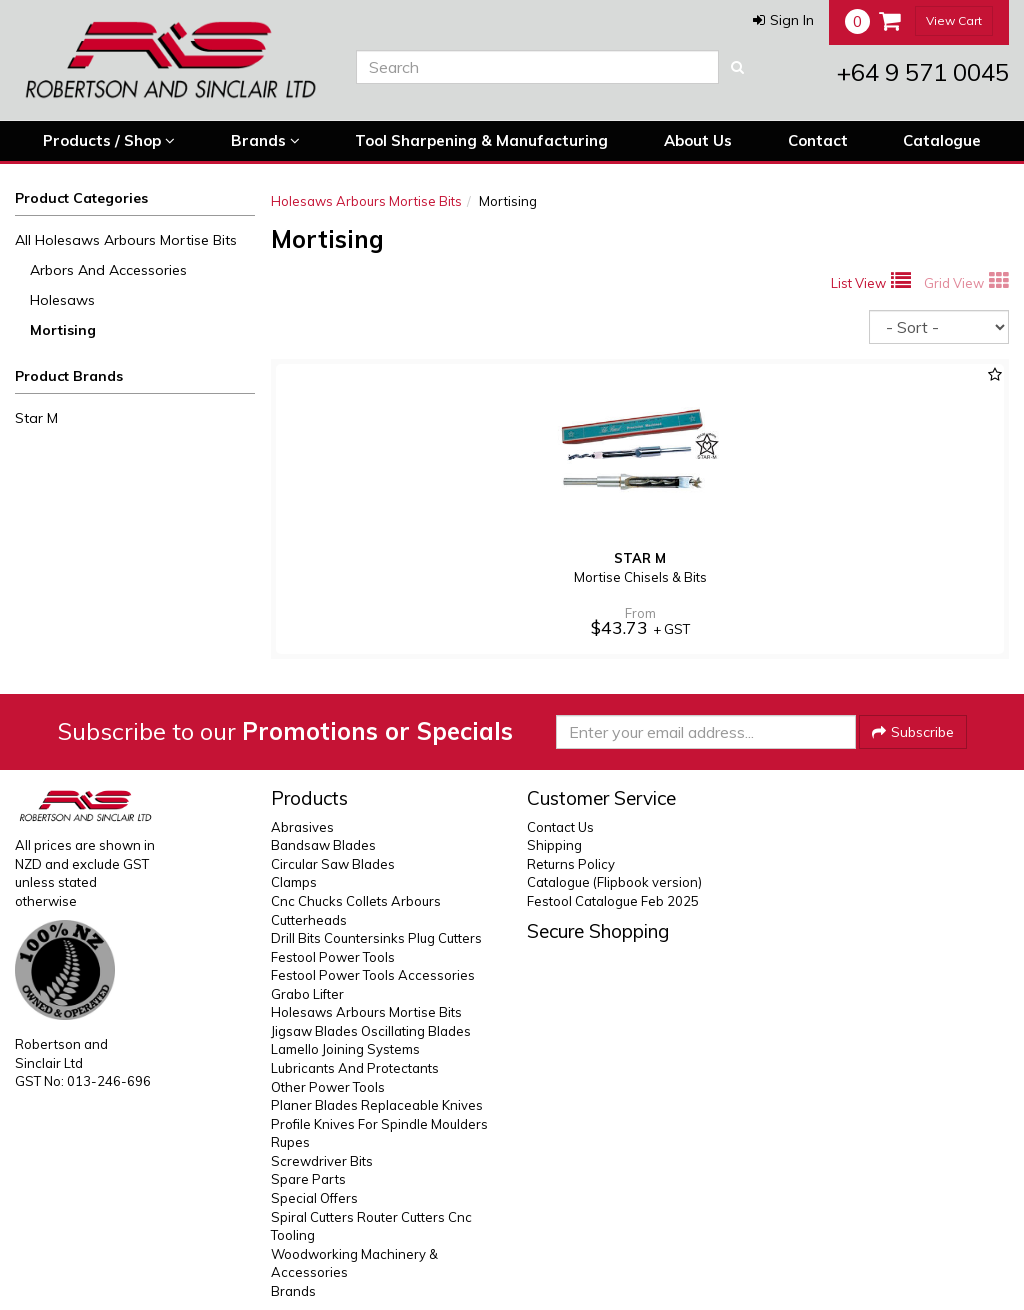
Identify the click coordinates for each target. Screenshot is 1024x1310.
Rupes (290, 1142)
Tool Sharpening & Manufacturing (481, 140)
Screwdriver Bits (322, 1161)
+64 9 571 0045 (923, 72)
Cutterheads (309, 920)
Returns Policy (571, 864)
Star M (36, 418)
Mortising (63, 330)
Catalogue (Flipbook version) (614, 882)
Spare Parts (308, 1179)
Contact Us (560, 827)
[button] (783, 20)
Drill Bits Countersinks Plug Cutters (376, 938)
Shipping (554, 845)
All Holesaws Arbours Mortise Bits (126, 240)
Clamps (294, 882)
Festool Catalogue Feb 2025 (613, 901)
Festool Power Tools (333, 957)
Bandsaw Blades (323, 845)
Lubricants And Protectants (355, 1068)
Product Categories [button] (81, 198)
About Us (698, 140)
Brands (265, 141)
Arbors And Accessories (108, 270)
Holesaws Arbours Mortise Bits (366, 201)
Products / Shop (109, 141)
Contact (818, 140)
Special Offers (314, 1198)
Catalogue (942, 140)
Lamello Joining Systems (345, 1049)
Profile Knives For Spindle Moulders (379, 1124)
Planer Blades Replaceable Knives (377, 1105)
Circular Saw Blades (333, 864)
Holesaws (62, 300)
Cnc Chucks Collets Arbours (356, 901)
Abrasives (302, 827)
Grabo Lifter (307, 994)
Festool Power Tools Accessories (373, 975)
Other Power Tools (328, 1087)
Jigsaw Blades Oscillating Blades (371, 1031)
